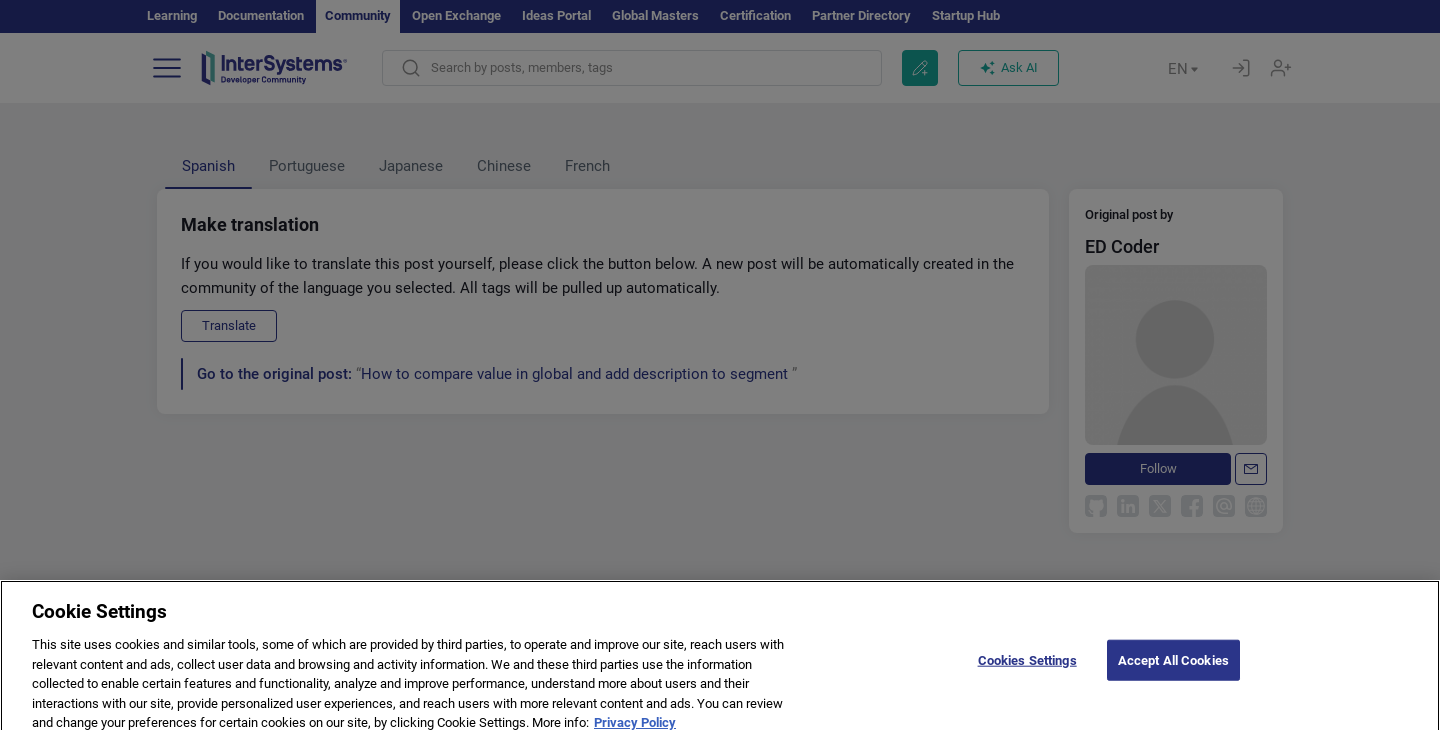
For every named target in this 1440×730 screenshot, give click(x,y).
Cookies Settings (1027, 671)
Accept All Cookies (1173, 671)
